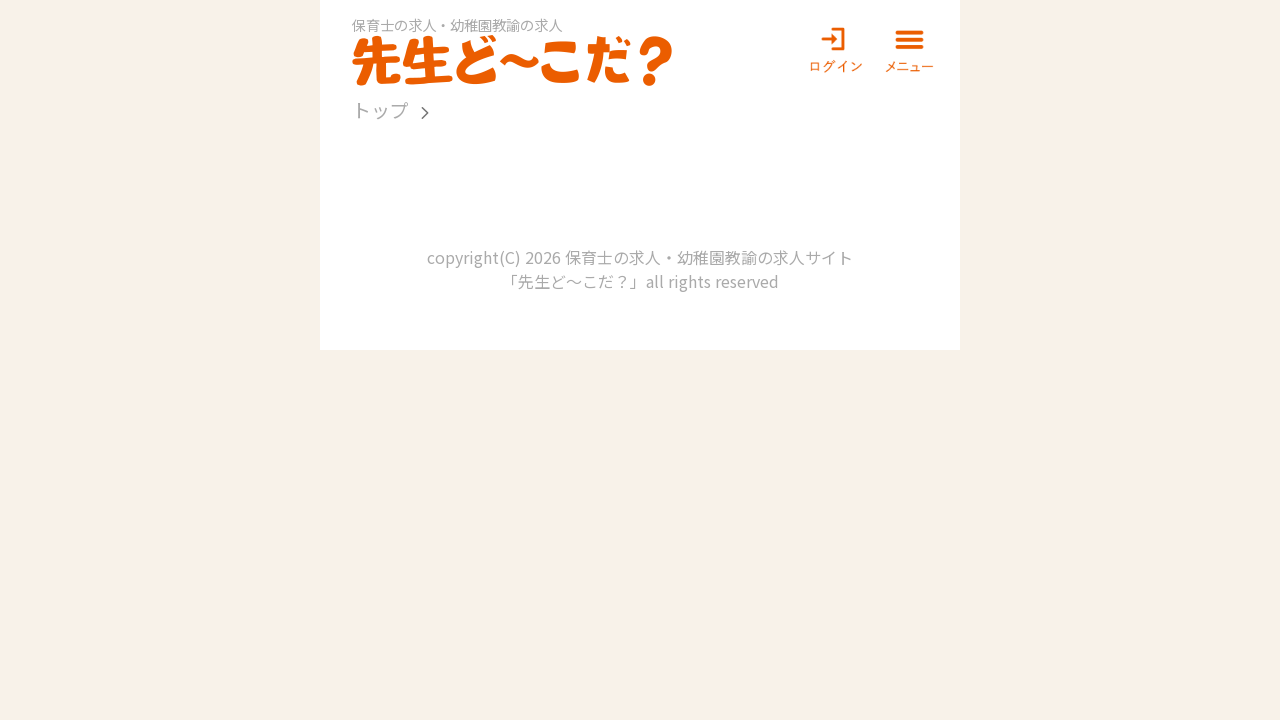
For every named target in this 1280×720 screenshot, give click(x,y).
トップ (380, 109)
